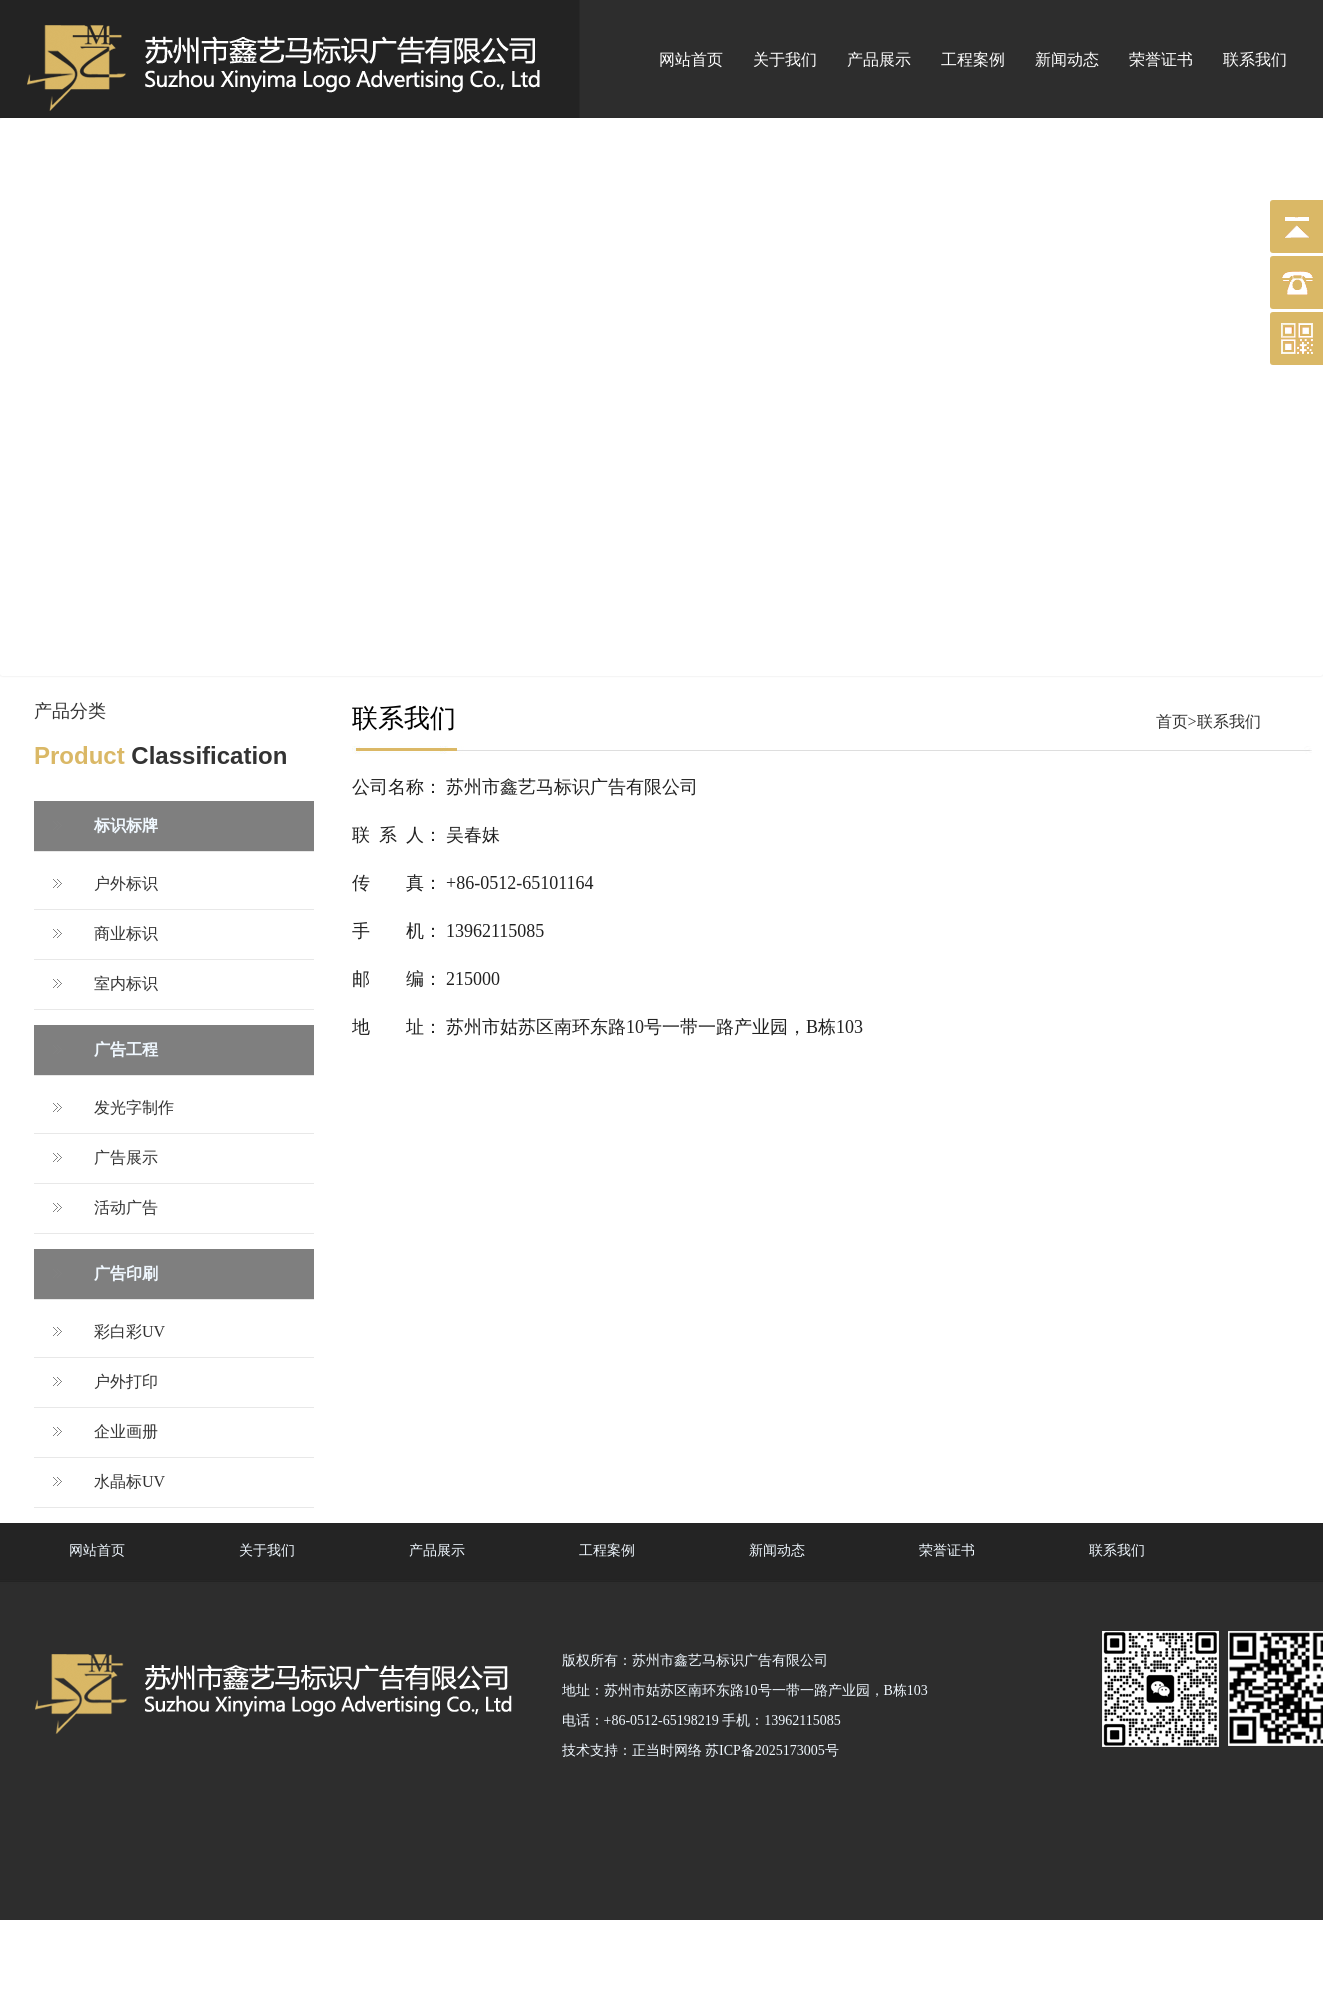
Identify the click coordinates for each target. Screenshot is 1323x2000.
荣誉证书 (1161, 59)
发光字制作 (134, 1107)
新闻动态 (1067, 59)
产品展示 (879, 59)
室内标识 (126, 983)
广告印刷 (126, 1273)
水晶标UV (129, 1481)
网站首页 (691, 59)
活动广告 (126, 1207)
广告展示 (126, 1157)
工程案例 (973, 59)
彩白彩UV (129, 1331)
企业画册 (126, 1431)
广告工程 (126, 1049)
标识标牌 (126, 825)
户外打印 (126, 1381)
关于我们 (785, 59)
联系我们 (1255, 59)
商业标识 (126, 933)
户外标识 (126, 883)
